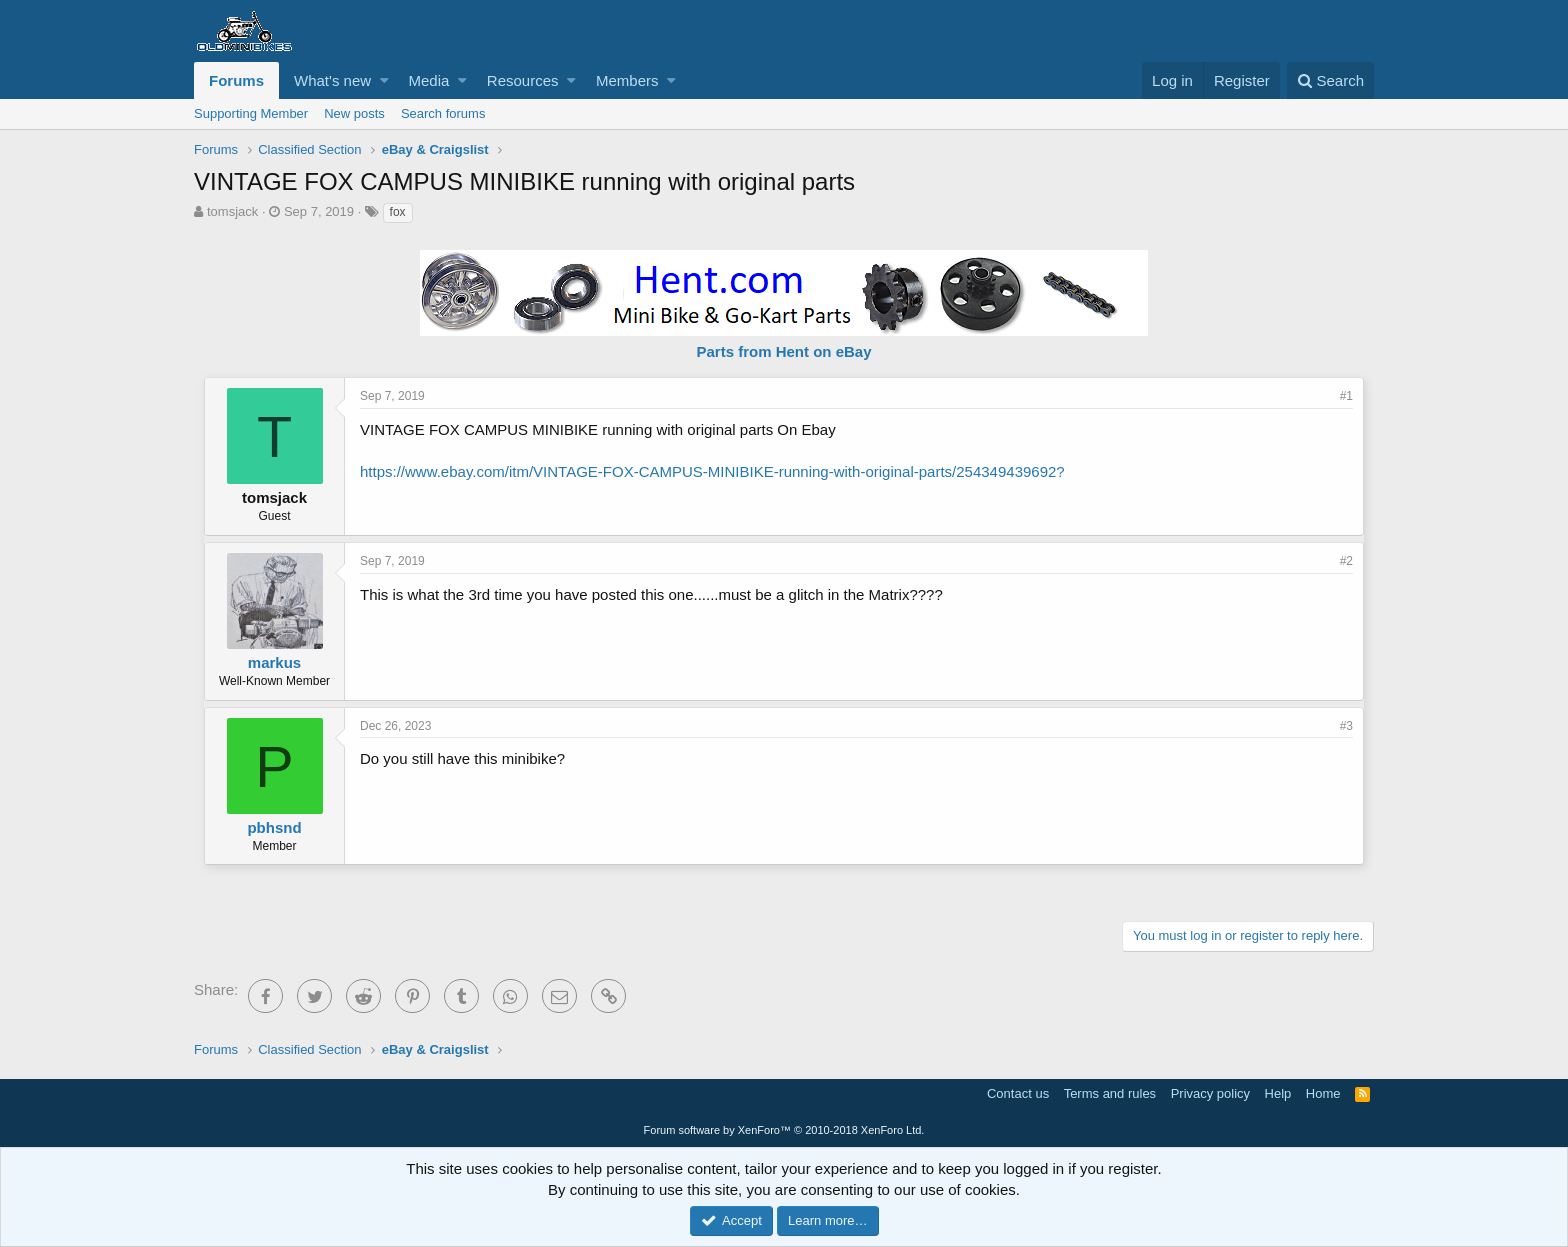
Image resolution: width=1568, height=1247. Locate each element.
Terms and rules (1110, 1093)
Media (429, 80)
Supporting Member (251, 113)
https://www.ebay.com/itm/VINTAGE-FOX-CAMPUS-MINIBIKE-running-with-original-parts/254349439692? (712, 471)
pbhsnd (274, 827)
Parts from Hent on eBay (783, 351)
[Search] (1330, 80)
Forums (236, 80)
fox (398, 212)
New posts (354, 113)
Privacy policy (1210, 1093)
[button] (384, 80)
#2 (1346, 561)
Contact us (1018, 1093)
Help (1278, 1093)
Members (627, 80)
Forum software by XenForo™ (784, 1130)
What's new (332, 80)
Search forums (443, 113)
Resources (523, 80)
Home (1323, 1093)
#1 (1346, 396)
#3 (1346, 726)
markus (274, 662)
